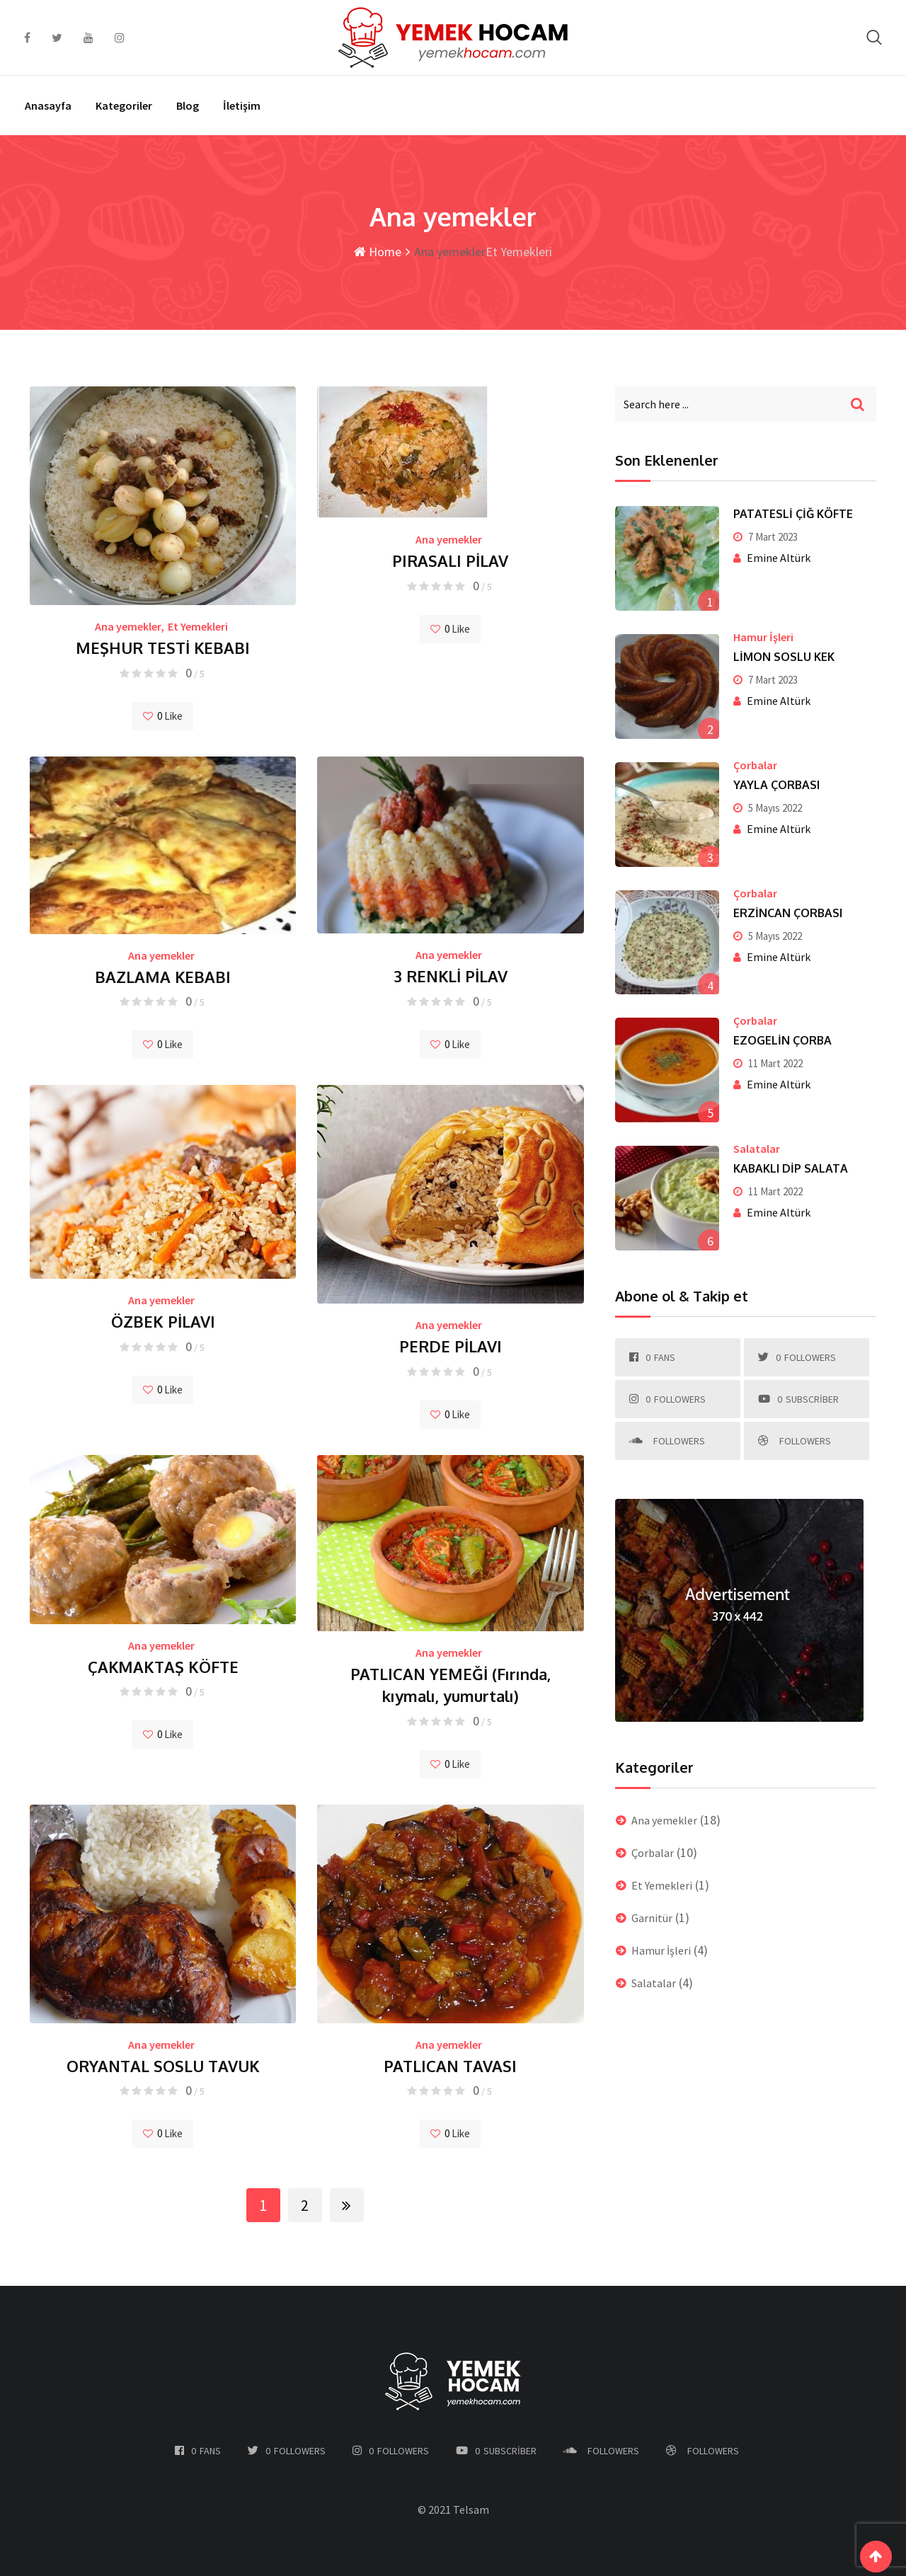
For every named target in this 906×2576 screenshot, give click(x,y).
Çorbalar (755, 765)
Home (377, 251)
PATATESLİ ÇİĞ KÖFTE (793, 514)
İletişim (241, 105)
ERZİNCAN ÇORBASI (787, 913)
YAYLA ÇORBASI (776, 785)
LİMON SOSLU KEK (784, 657)
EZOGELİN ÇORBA (782, 1040)
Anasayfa (48, 105)
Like (163, 716)
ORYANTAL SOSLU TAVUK (163, 2066)
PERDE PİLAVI (450, 1346)
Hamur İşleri (763, 637)
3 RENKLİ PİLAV (451, 976)
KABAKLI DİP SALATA (790, 1168)
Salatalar (756, 1149)
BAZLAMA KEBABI (163, 977)
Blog (187, 105)
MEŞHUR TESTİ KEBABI (163, 647)
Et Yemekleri (198, 626)
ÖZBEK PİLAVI (163, 1321)
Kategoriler (124, 105)
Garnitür (651, 1918)
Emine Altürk (778, 558)
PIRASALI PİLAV (450, 560)
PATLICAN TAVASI (450, 2066)
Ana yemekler (128, 626)
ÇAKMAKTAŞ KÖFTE (163, 1667)
